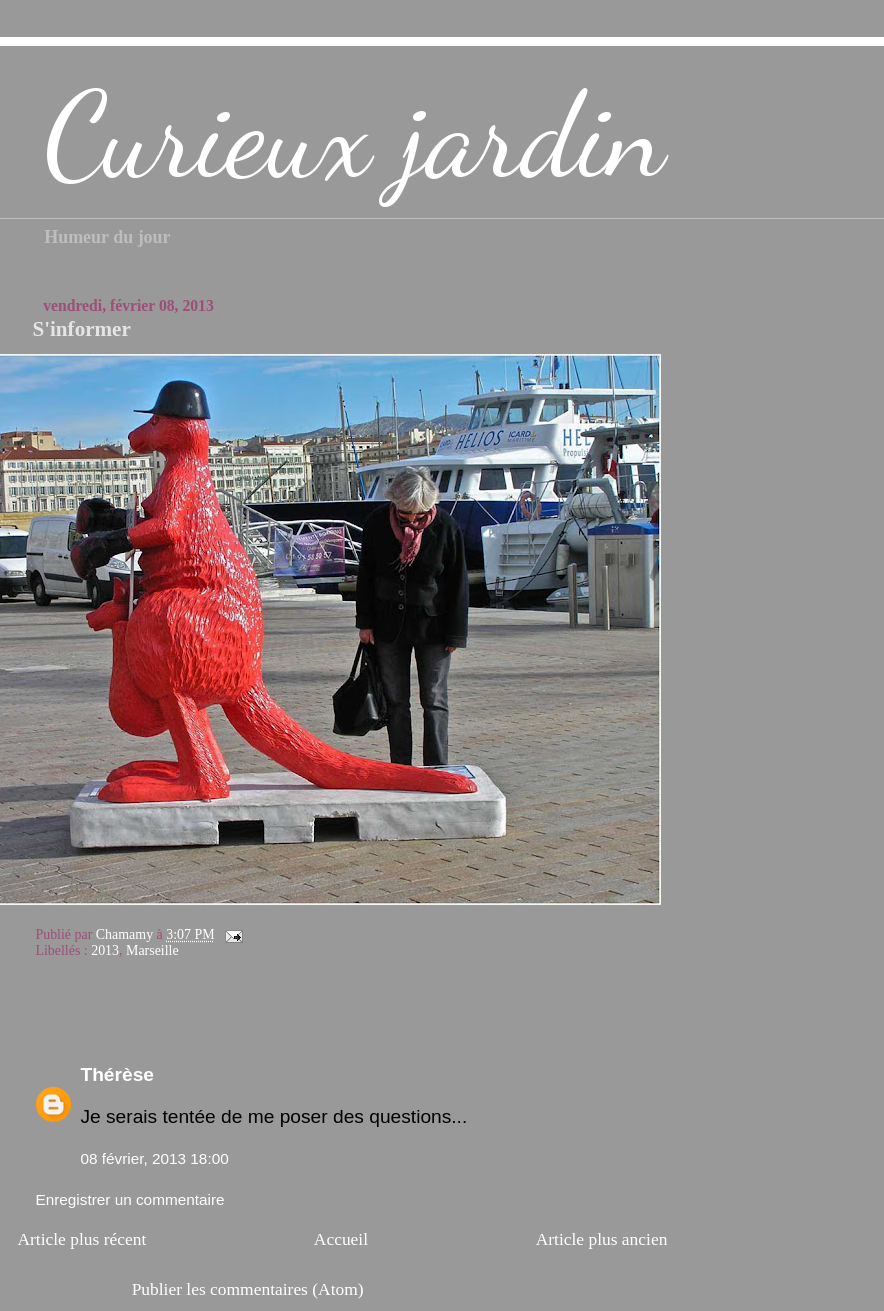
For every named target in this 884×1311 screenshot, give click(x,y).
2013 (105, 950)
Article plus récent (81, 1239)
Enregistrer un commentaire (129, 1199)
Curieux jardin (354, 136)
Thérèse (117, 1074)
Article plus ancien (602, 1239)
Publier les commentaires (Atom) (248, 1289)
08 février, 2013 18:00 (154, 1158)
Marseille (152, 950)
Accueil (341, 1239)
